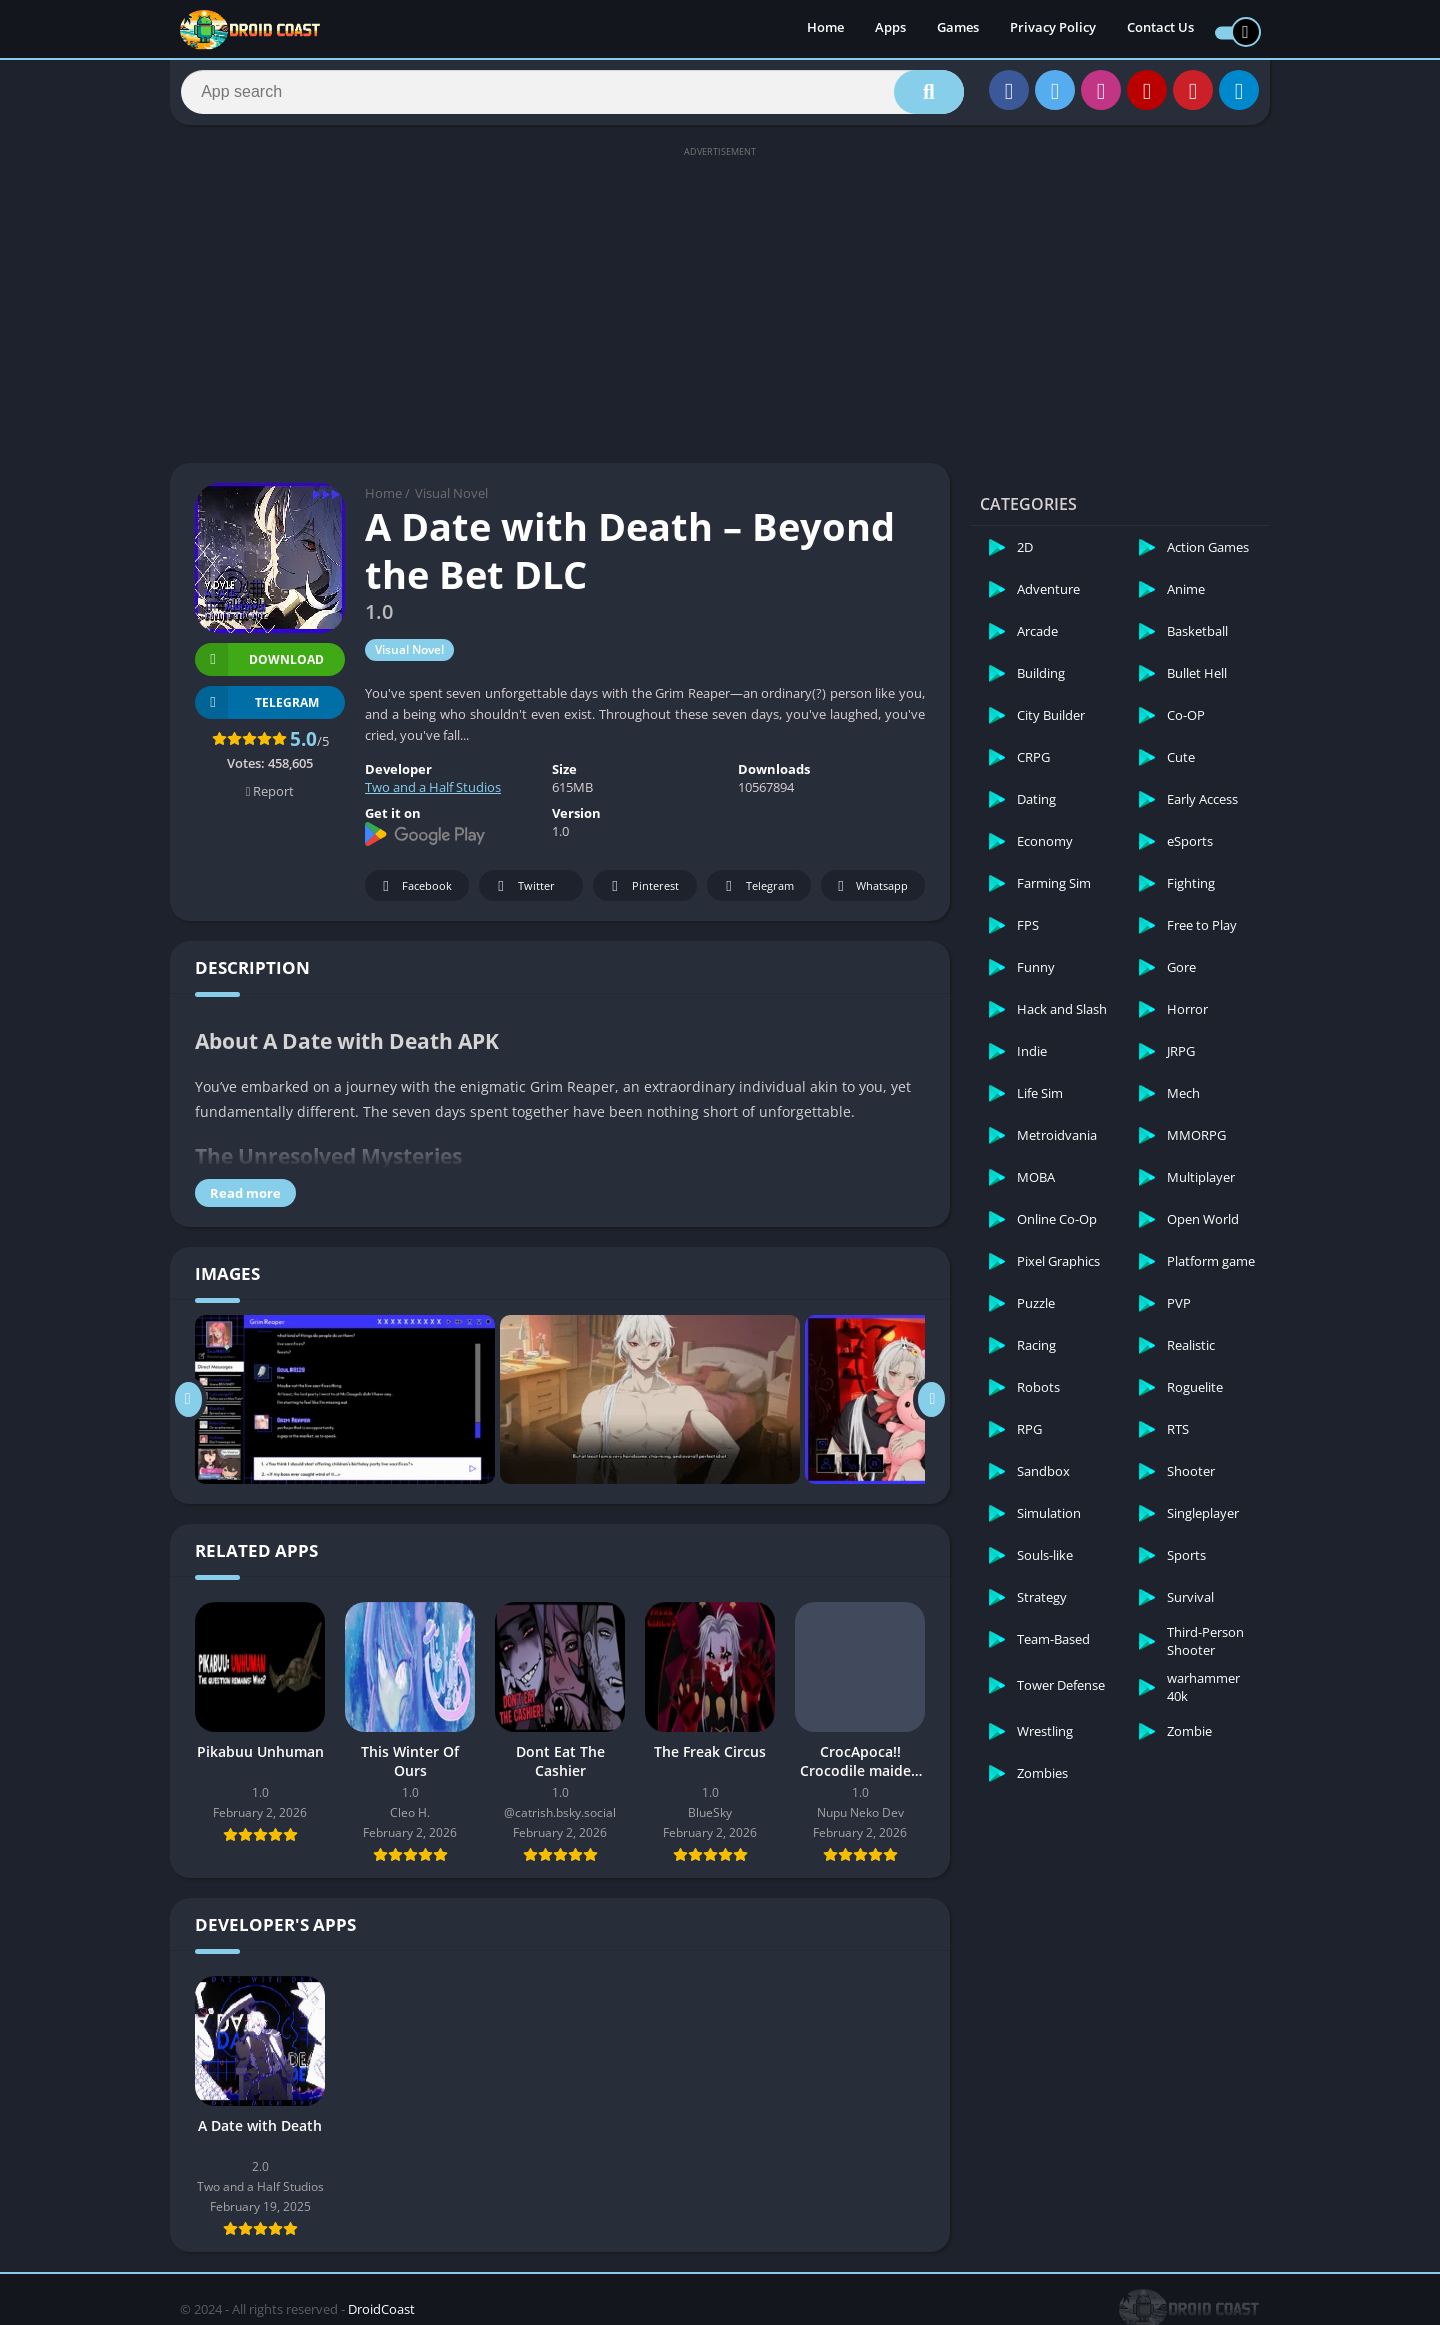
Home (825, 30)
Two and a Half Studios (433, 797)
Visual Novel (451, 503)
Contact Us (1160, 30)
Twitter (523, 895)
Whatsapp (870, 895)
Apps (890, 30)
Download (259, 668)
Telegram (756, 895)
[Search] (572, 97)
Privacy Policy (1053, 30)
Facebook (414, 895)
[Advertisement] (720, 312)
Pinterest (642, 895)
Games (958, 30)
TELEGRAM (257, 711)
